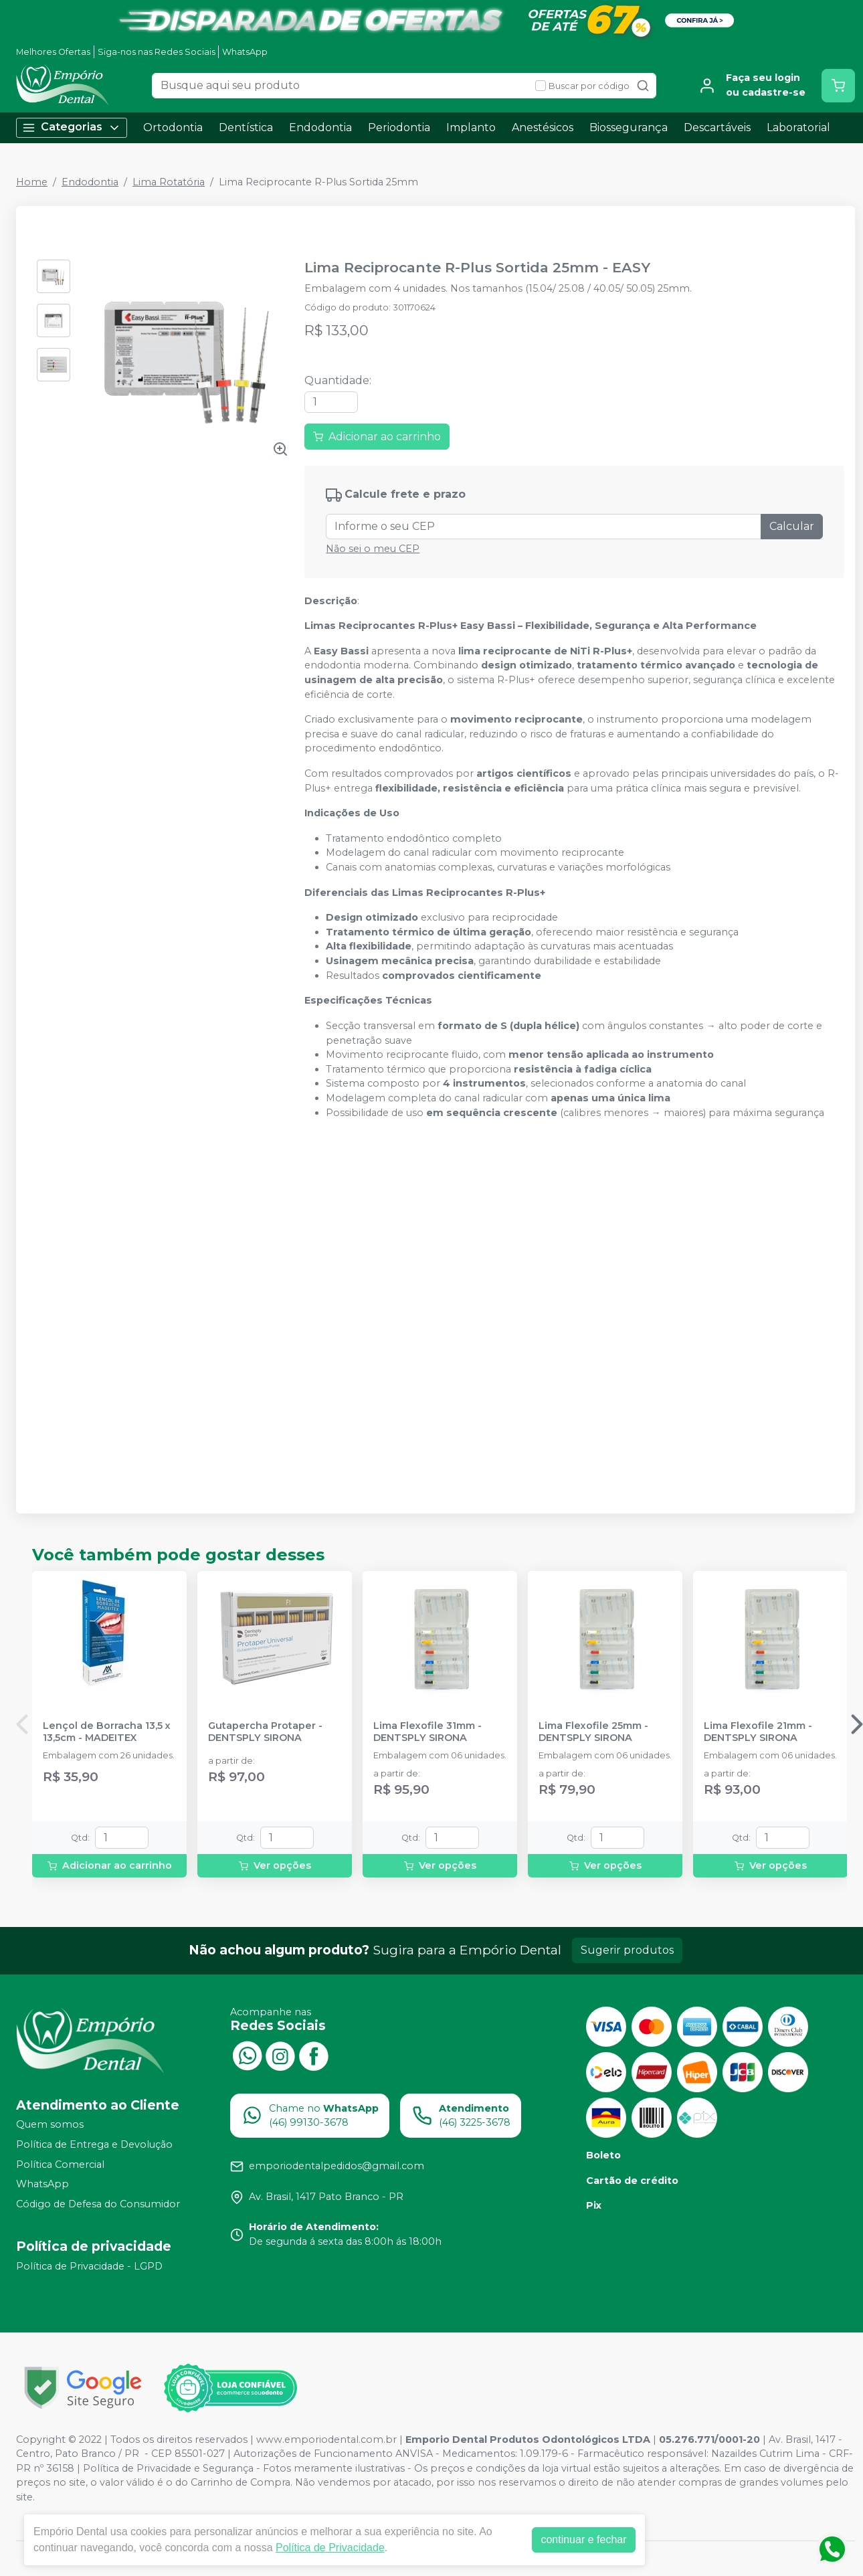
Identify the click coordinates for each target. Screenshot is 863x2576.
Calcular (791, 526)
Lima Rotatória (168, 182)
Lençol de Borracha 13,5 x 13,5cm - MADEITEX (107, 1731)
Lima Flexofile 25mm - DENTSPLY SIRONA (593, 1731)
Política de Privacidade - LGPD (89, 2266)
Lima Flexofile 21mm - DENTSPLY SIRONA (758, 1731)
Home (31, 182)
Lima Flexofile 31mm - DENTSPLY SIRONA (427, 1731)
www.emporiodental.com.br (326, 2439)
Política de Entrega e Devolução (94, 2144)
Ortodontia (173, 127)
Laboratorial (798, 127)
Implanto (471, 127)
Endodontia (320, 127)
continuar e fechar (583, 2539)
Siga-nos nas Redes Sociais (156, 52)
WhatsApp (245, 52)
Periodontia (399, 127)
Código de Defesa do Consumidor (98, 2204)
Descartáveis (717, 127)
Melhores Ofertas (53, 52)
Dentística (246, 127)
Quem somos (50, 2125)
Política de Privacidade (330, 2547)
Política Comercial (60, 2164)
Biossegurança (628, 127)
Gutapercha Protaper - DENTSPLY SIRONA (265, 1731)
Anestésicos (542, 127)
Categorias (71, 127)
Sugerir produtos (627, 1950)
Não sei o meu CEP (372, 549)
